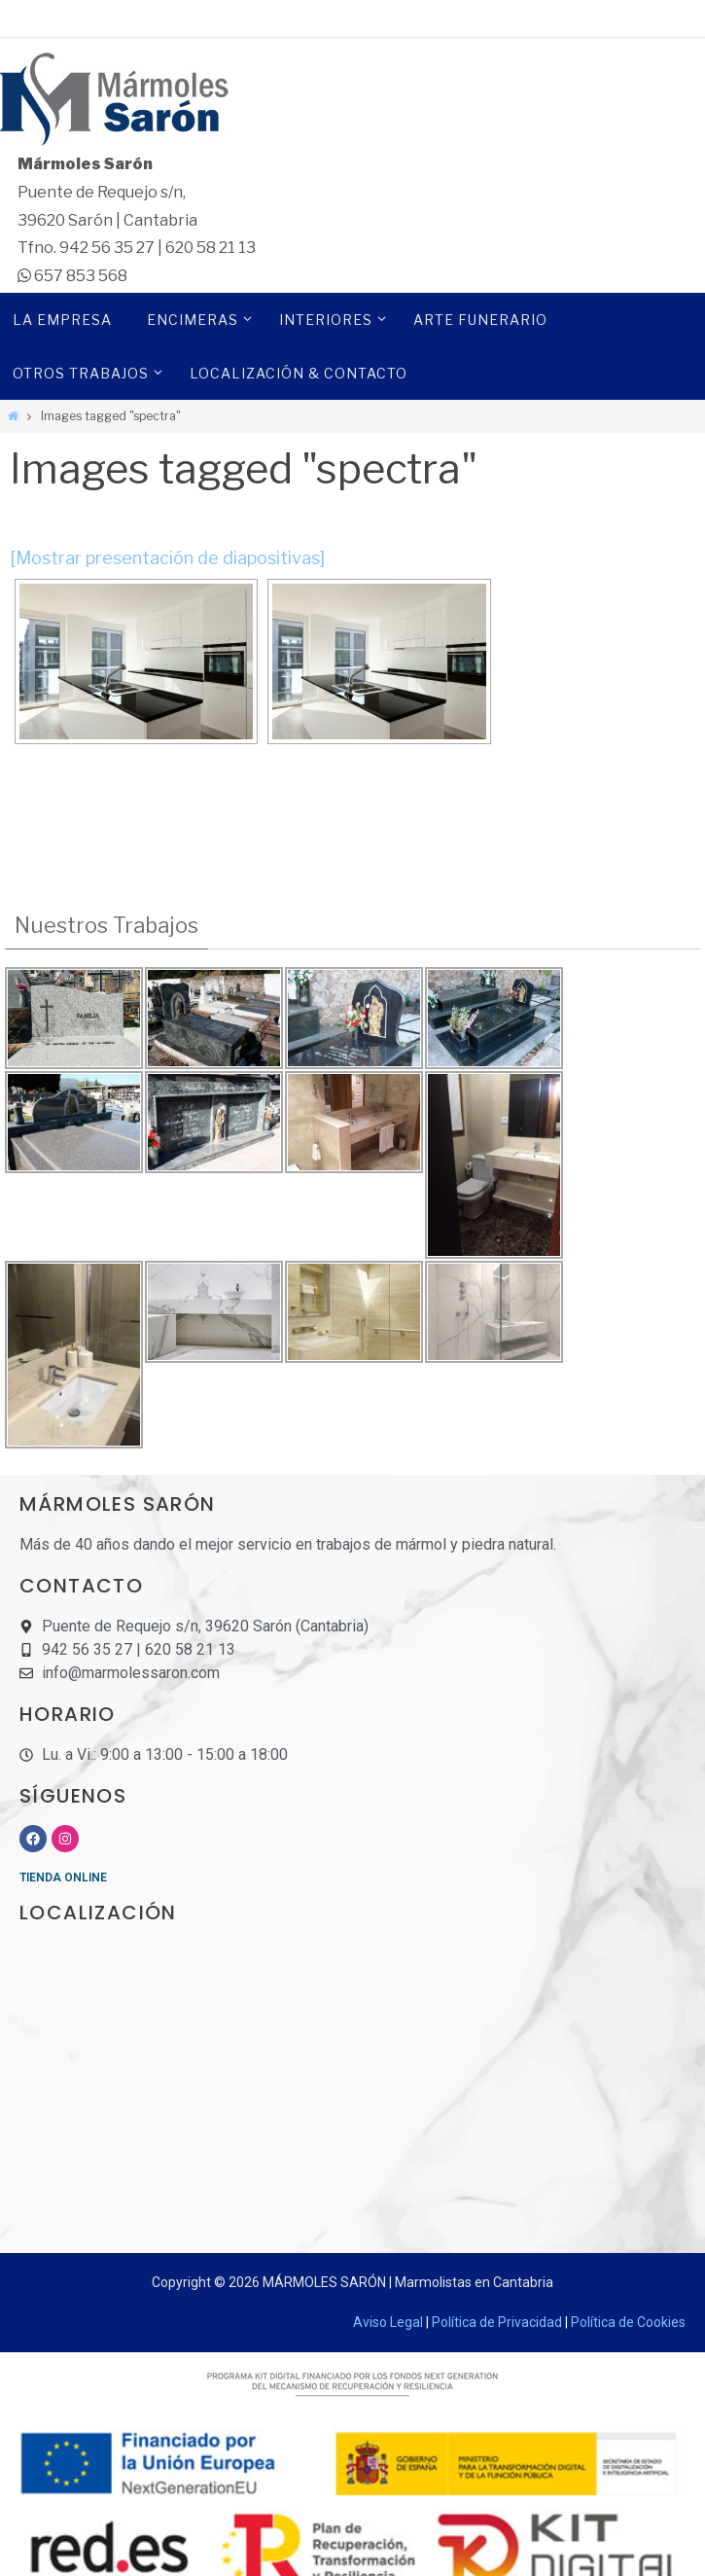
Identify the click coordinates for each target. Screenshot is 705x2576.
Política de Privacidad (497, 2322)
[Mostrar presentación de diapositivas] (167, 558)
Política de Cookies (628, 2322)
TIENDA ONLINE (63, 1877)
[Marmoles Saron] (352, 102)
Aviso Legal (388, 2322)
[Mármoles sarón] (352, 2088)
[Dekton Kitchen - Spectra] (136, 661)
